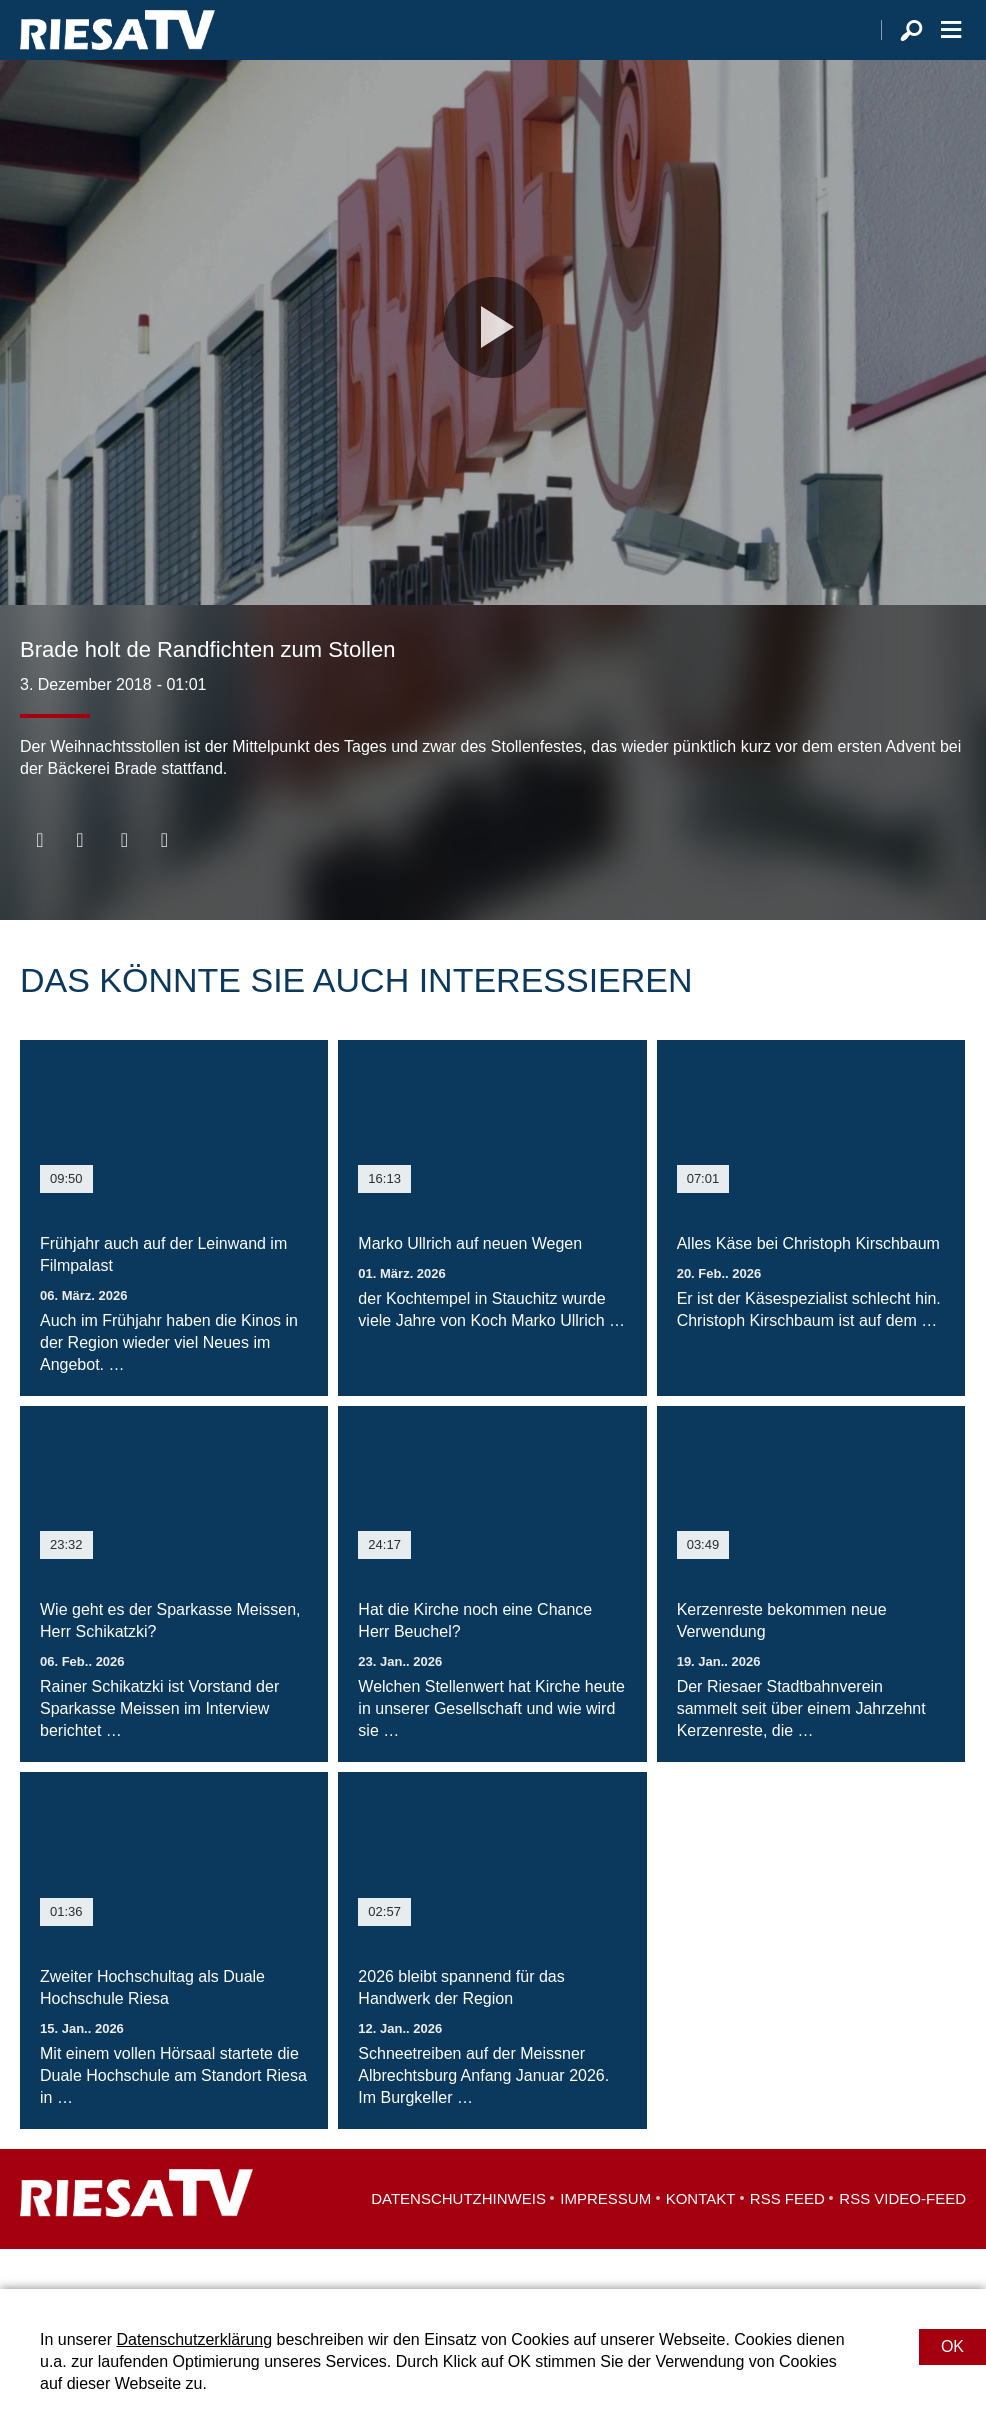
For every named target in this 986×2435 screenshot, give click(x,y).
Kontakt (701, 2238)
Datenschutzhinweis (458, 2238)
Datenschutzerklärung (194, 2339)
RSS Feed (787, 2238)
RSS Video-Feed (902, 2238)
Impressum (605, 2238)
